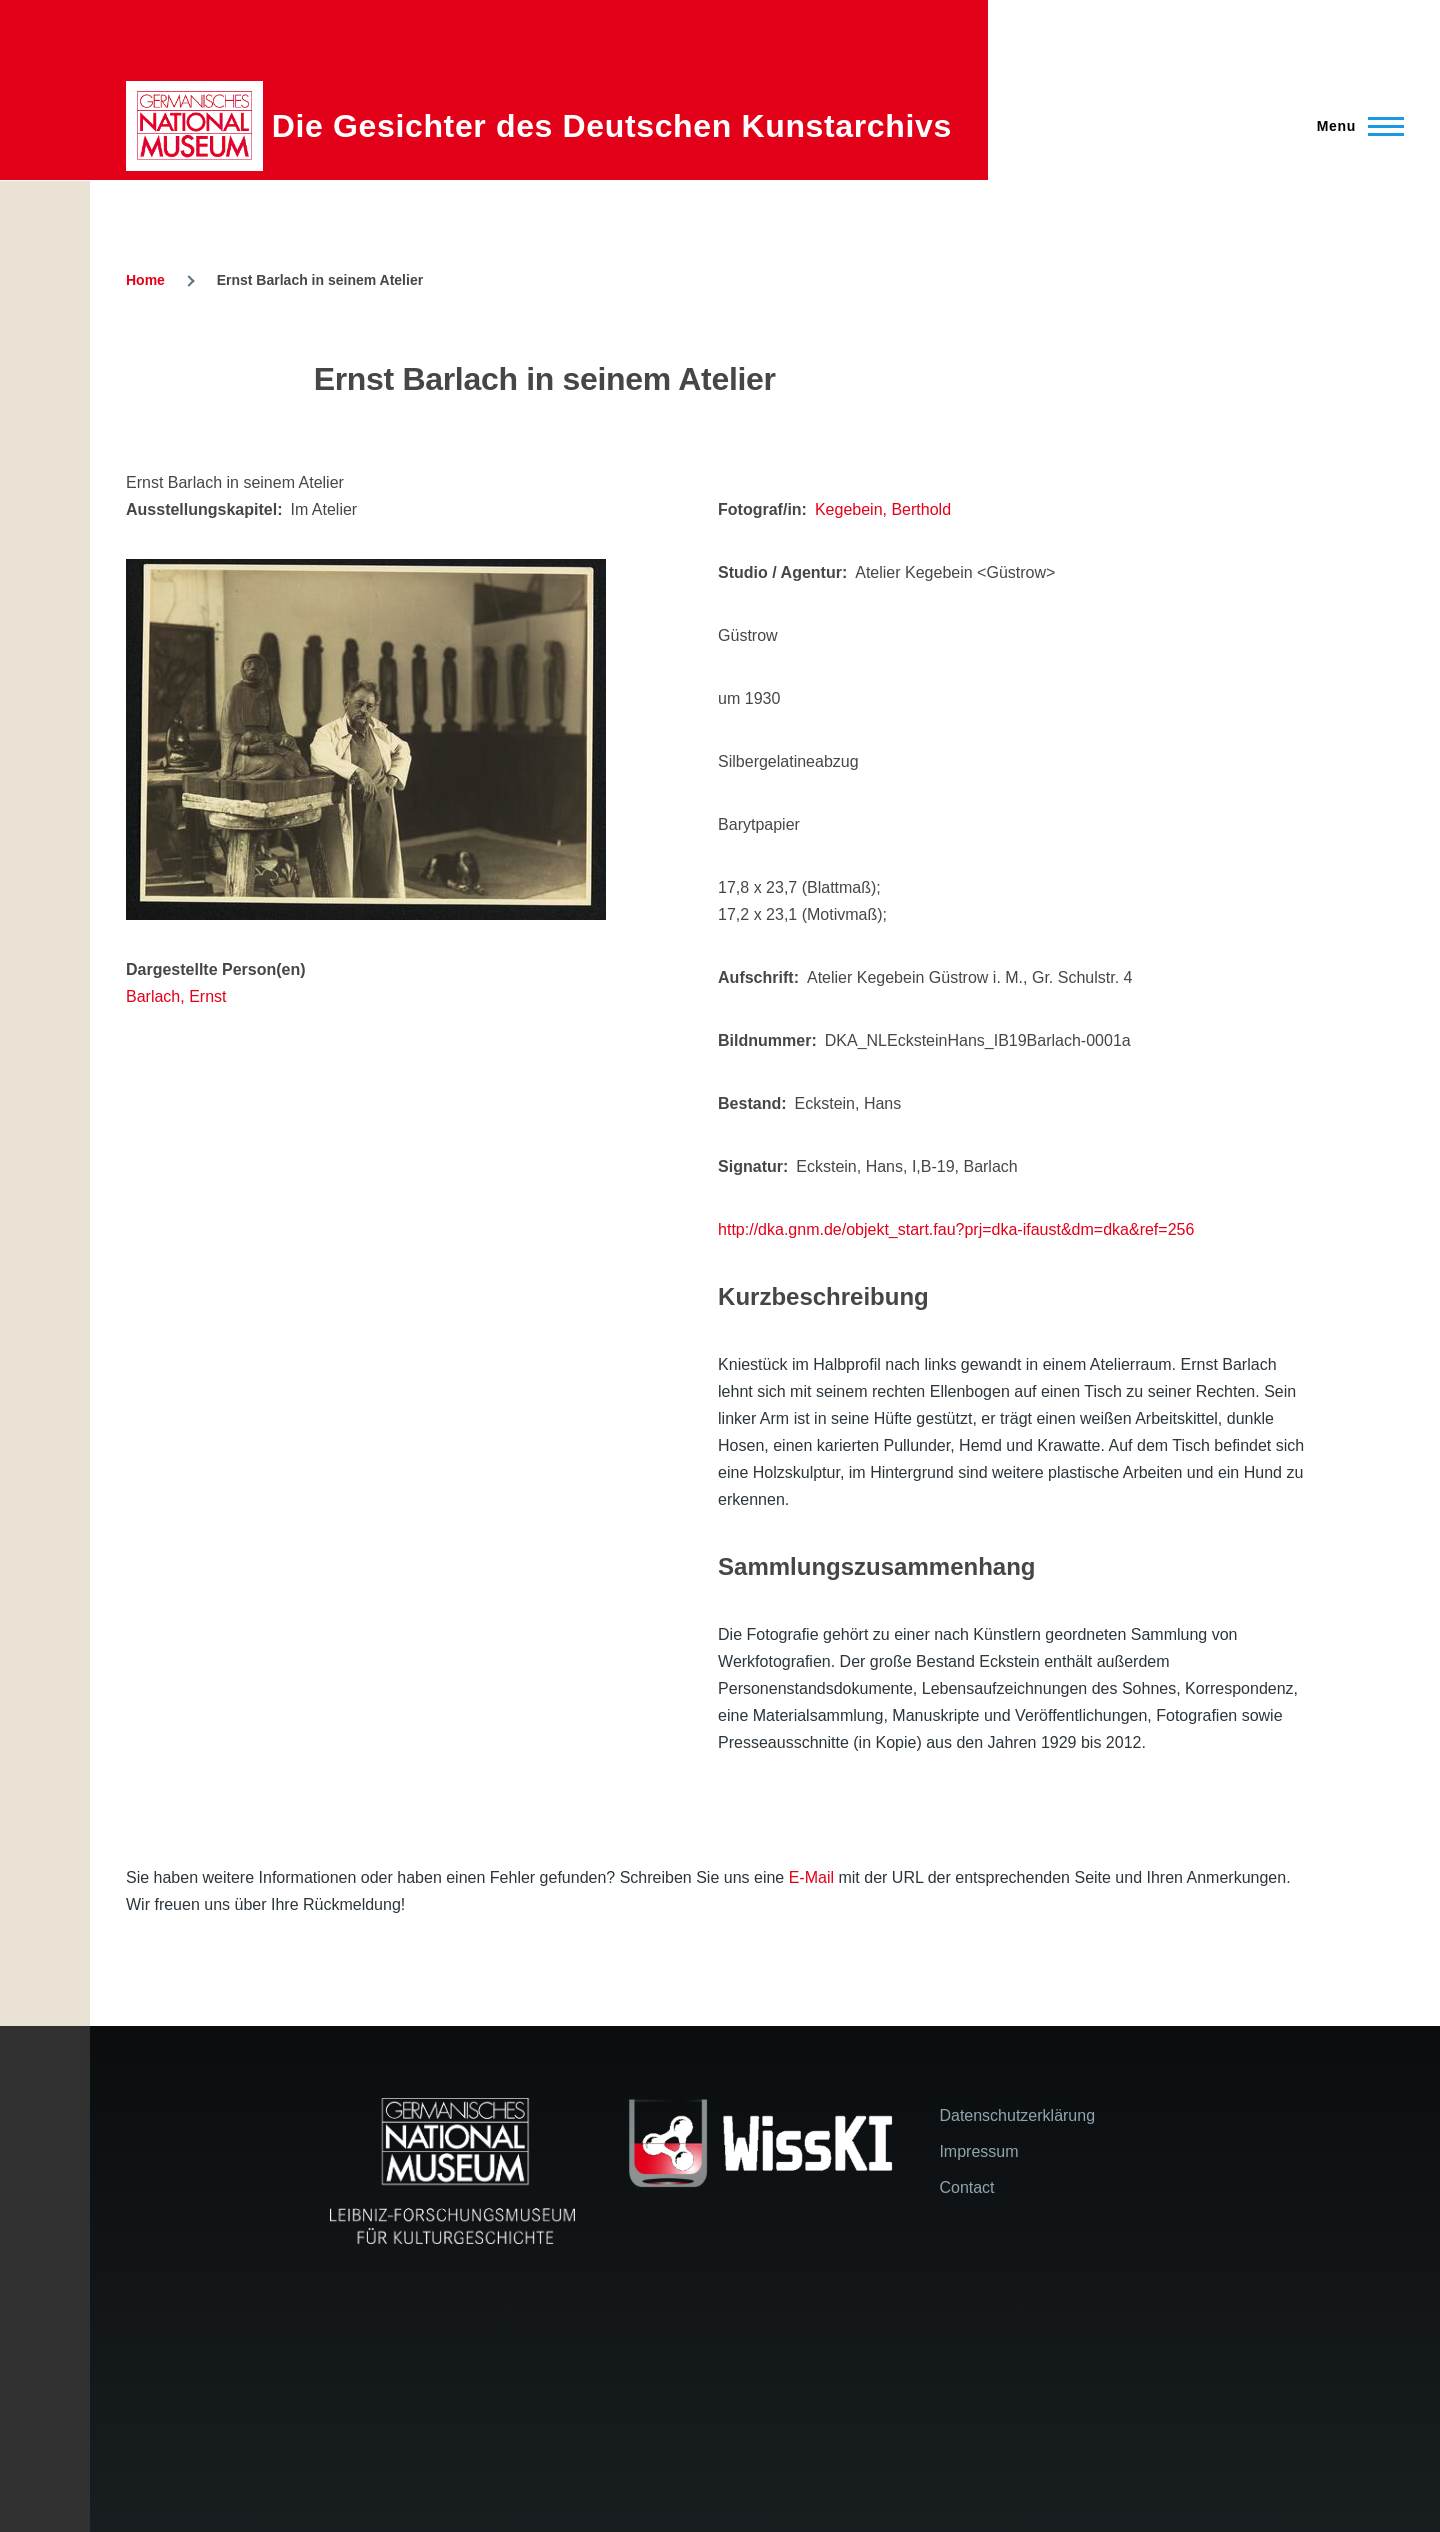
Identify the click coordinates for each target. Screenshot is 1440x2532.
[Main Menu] (1354, 126)
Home (145, 280)
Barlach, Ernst (176, 996)
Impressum (978, 2151)
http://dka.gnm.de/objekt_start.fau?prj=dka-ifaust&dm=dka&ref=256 (956, 1229)
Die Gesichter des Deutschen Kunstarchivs (612, 126)
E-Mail (811, 1877)
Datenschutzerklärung (1017, 2115)
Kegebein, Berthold (883, 509)
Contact (966, 2187)
